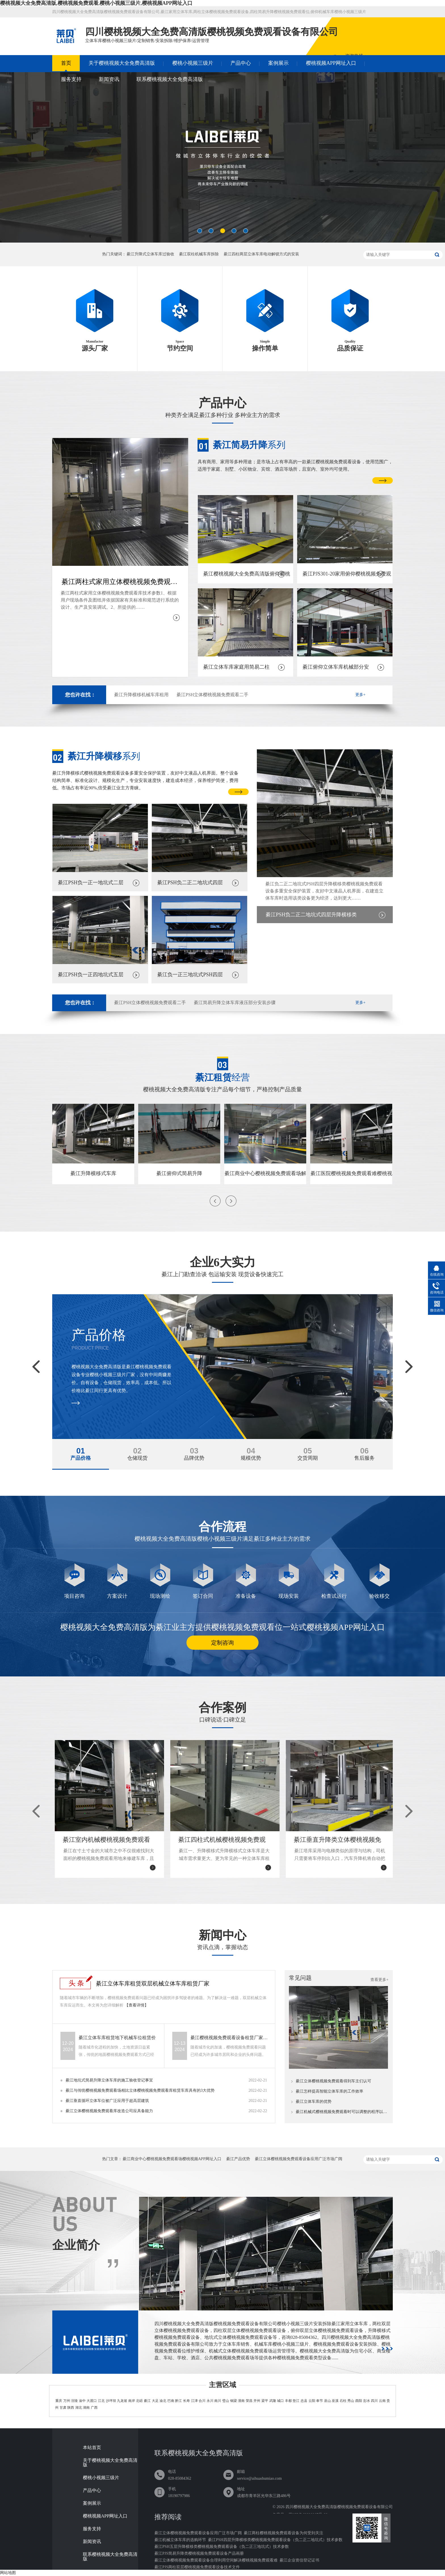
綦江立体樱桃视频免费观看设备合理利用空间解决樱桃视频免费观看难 (216, 2560)
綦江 (147, 2401)
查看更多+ (379, 1980)
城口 (280, 2401)
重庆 (58, 2401)
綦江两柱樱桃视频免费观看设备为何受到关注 (283, 2533)
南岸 (131, 2401)
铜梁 (233, 2401)
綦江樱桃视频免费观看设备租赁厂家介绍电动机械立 (229, 2037)
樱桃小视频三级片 (192, 63)
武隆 (272, 2401)
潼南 (241, 2401)
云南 (382, 2401)
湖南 (86, 2408)
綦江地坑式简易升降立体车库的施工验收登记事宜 (109, 2080)
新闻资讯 (109, 79)
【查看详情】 (136, 2005)
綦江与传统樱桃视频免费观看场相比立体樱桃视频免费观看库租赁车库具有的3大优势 (140, 2090)
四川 (374, 2401)
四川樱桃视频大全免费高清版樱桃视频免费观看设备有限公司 (339, 2507)
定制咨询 (222, 1643)
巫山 (327, 2401)
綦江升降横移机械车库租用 (141, 694)
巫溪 (335, 2401)
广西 (94, 2408)
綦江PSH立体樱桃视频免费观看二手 (212, 694)
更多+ (360, 695)
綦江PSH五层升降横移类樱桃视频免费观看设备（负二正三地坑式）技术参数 (221, 2546)
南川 (217, 2401)
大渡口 (92, 2401)
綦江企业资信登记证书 (299, 2560)
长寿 (186, 2401)
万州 (66, 2401)
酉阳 (358, 2401)
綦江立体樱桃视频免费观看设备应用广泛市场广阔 (298, 2159)
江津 (194, 2401)
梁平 (264, 2401)
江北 (101, 2401)
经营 (222, 1077)
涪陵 (74, 2401)
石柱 (343, 2401)
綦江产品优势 (238, 2159)
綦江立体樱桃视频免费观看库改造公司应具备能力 (109, 2111)
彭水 (366, 2401)
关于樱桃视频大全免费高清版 (122, 63)
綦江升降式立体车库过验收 (150, 254)
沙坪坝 (111, 2401)
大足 (155, 2401)
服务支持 (71, 79)
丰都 (288, 2401)
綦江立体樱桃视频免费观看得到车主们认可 (333, 2081)
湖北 (78, 2408)
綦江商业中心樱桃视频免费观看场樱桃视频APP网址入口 (172, 2159)
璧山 (225, 2401)
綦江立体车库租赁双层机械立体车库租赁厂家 (152, 1983)
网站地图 (8, 2573)
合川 (202, 2401)
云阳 (311, 2401)
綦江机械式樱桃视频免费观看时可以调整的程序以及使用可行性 (342, 2112)
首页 (66, 63)
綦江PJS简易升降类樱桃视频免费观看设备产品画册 (199, 2553)
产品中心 (240, 63)
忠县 (304, 2401)
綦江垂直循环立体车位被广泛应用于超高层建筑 (107, 2101)
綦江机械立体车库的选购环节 (180, 2540)
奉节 (319, 2401)
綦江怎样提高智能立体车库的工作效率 (329, 2091)
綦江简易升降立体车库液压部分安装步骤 (235, 1002)
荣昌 (249, 2401)
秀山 (350, 2401)
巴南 (170, 2401)
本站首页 (92, 2447)
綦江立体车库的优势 (313, 2102)
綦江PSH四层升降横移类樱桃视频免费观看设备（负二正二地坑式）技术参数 (275, 2540)
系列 (249, 445)
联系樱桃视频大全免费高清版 (170, 79)
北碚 (139, 2401)
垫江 (296, 2401)
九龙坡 (122, 2401)
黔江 (178, 2401)
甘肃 (63, 2408)
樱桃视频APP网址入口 (331, 63)
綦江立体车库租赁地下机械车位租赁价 (117, 2037)
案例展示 (278, 63)
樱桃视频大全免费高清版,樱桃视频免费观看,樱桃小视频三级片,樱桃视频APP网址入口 (96, 3)
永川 (210, 2401)
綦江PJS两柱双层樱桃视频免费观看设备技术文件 (197, 2567)
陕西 (70, 2408)
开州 (256, 2401)
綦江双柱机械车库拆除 (199, 254)
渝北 (162, 2401)
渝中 (82, 2401)
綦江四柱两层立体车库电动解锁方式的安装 (261, 254)
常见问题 (300, 1978)
